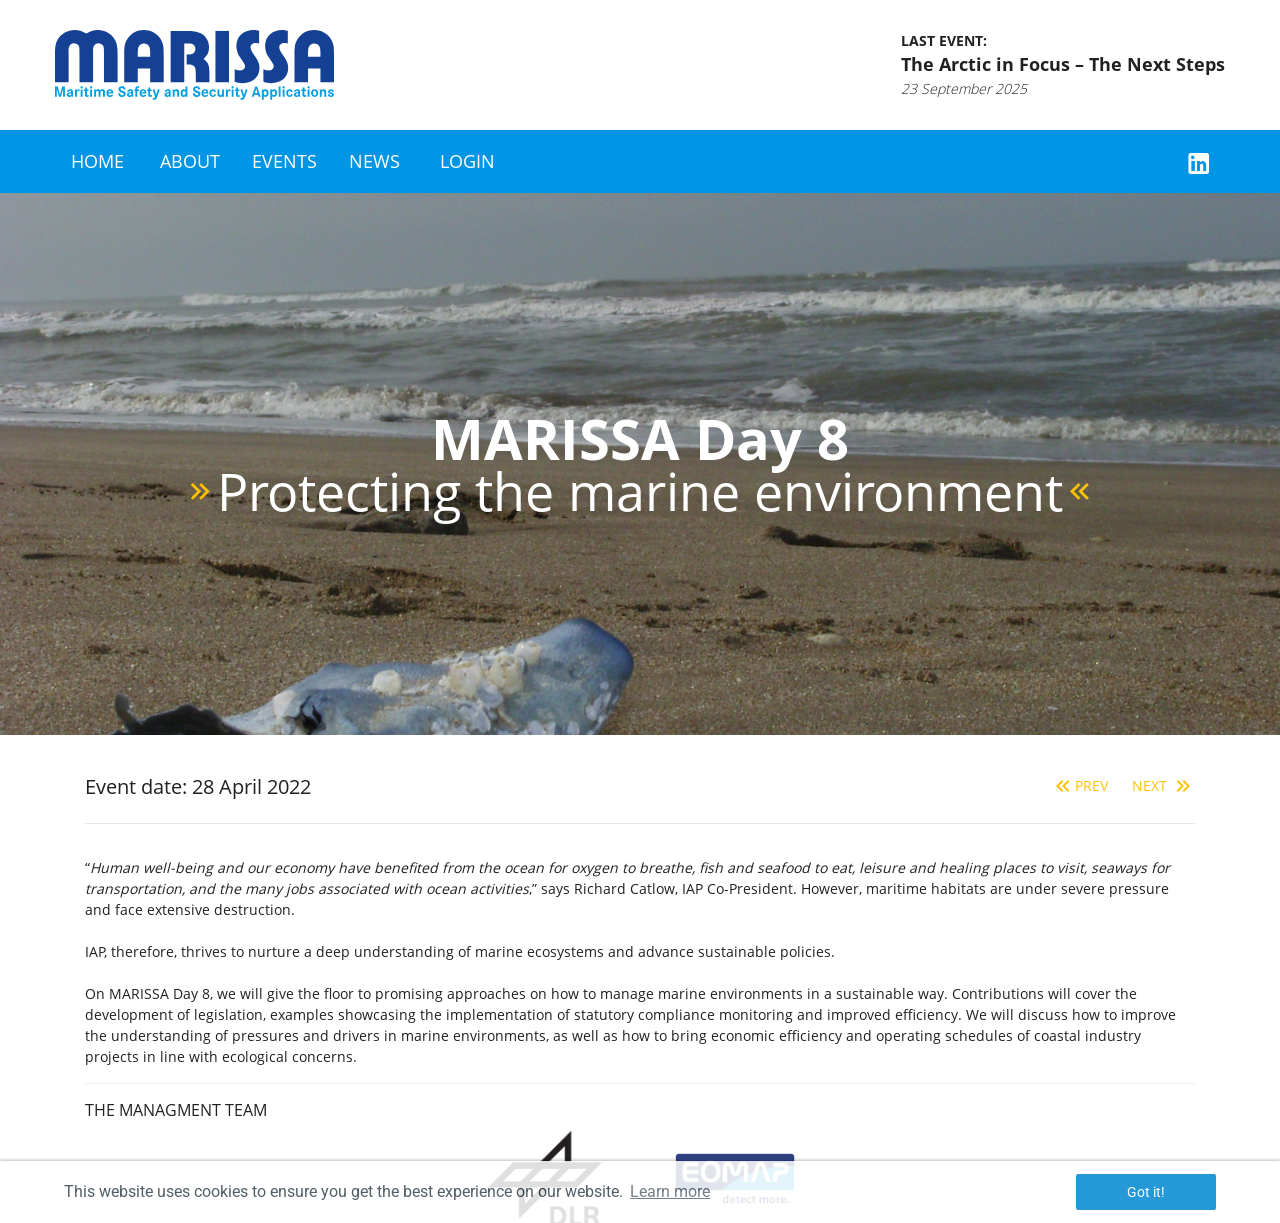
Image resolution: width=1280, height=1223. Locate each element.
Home (97, 161)
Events (284, 161)
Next (1163, 785)
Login (467, 161)
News (374, 161)
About (190, 161)
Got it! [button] (1146, 1192)
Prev (1079, 785)
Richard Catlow (624, 888)
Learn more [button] (670, 1191)
